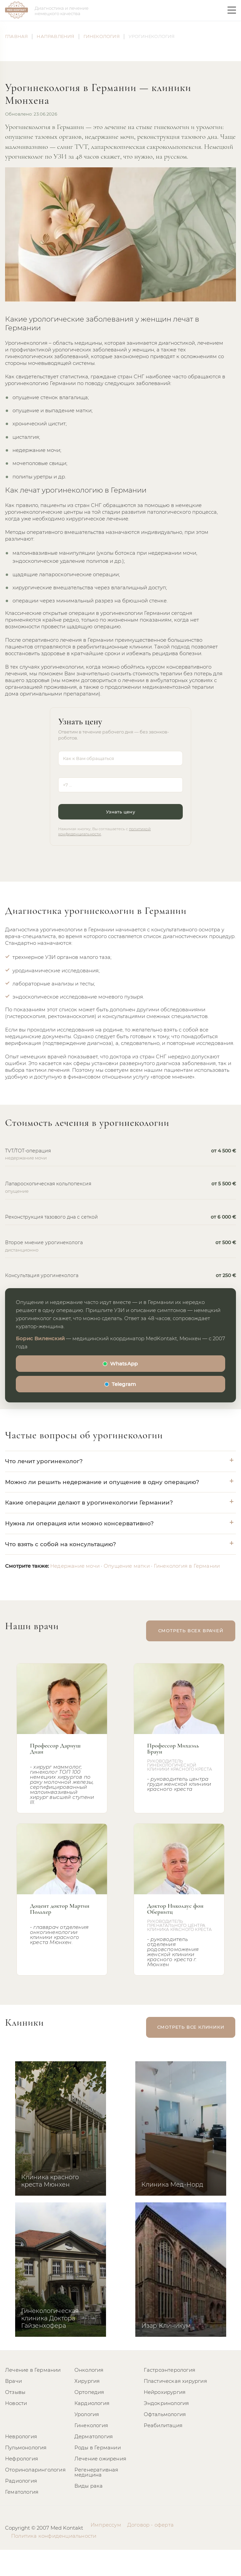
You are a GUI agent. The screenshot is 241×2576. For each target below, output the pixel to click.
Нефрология (21, 2458)
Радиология (21, 2480)
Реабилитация (163, 2425)
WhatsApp (124, 1363)
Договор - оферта (150, 2524)
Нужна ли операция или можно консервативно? (79, 1523)
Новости (16, 2403)
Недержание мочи (75, 1566)
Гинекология (91, 2425)
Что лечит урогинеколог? (44, 1461)
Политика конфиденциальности (53, 2535)
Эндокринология (166, 2403)
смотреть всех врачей (191, 1630)
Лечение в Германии (33, 2369)
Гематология (21, 2491)
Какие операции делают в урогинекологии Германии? (89, 1502)
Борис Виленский (40, 1338)
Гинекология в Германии (187, 1566)
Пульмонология (26, 2447)
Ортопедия (89, 2392)
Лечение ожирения (100, 2458)
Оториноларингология (35, 2469)
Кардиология (91, 2403)
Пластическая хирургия (175, 2380)
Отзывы (15, 2392)
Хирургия (87, 2380)
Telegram (124, 1384)
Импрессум (106, 2524)
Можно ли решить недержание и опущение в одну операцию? (102, 1482)
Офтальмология (165, 2414)
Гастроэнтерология (169, 2369)
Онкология (89, 2369)
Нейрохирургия (165, 2392)
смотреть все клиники (191, 2027)
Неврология (21, 2436)
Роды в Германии (97, 2447)
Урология (86, 2414)
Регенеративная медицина (96, 2472)
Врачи (13, 2380)
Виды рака (88, 2485)
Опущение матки (127, 1566)
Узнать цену (120, 811)
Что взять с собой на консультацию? (60, 1544)
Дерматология (93, 2436)
